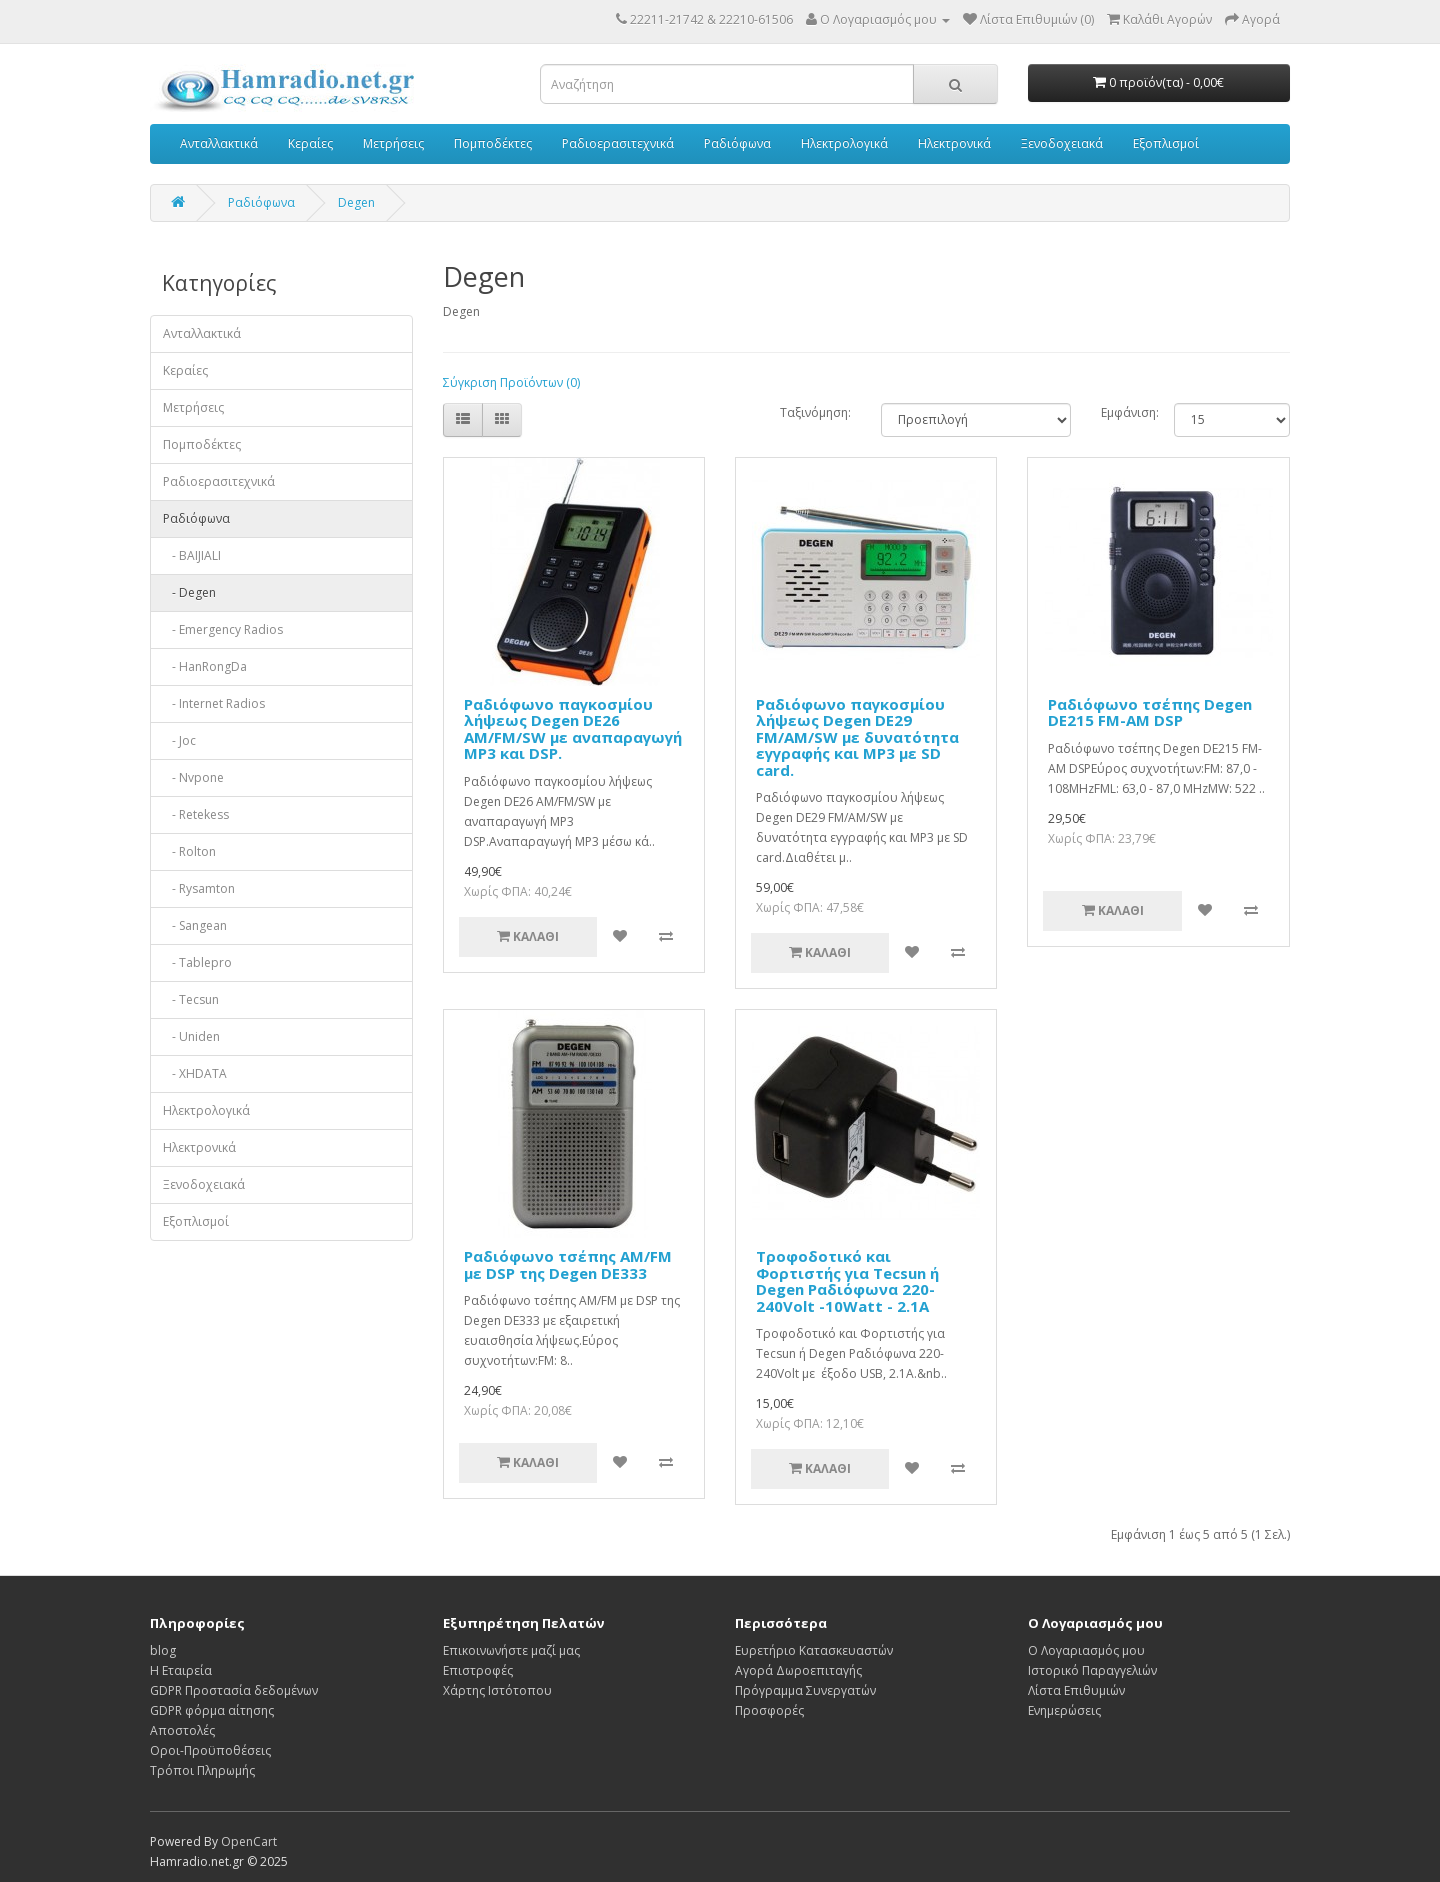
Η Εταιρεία (181, 1670)
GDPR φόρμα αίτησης (212, 1710)
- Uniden (191, 1036)
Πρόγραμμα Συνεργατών (805, 1690)
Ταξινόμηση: (815, 412)
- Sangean (195, 925)
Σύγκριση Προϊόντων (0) (511, 382)
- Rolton (189, 851)
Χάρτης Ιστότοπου (497, 1690)
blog (163, 1650)
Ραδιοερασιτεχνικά (618, 143)
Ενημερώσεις (1064, 1710)
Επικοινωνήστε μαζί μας (511, 1650)
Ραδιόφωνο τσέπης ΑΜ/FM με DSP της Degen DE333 (568, 1264)
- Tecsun (191, 999)
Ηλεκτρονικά (954, 143)
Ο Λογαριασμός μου (1086, 1650)
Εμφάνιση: (1122, 412)
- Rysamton (199, 888)
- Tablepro (197, 962)
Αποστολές (182, 1730)
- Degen (189, 592)
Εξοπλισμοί (1166, 143)
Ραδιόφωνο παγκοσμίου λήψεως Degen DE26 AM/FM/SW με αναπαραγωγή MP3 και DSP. (573, 729)
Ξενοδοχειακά (1062, 143)
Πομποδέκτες (493, 143)
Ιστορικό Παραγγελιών (1092, 1670)
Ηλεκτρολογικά (844, 143)
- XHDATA (195, 1073)
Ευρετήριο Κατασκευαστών (814, 1650)
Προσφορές (769, 1710)
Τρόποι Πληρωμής (202, 1770)
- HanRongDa (205, 666)
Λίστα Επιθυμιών (1076, 1690)
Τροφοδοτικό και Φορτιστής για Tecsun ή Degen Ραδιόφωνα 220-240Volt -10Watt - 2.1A (847, 1281)
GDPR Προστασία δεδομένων (234, 1690)
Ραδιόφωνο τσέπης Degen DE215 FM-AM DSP (1150, 712)
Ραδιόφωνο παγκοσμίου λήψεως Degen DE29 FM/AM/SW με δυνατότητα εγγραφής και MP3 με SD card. (857, 737)
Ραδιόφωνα (737, 143)
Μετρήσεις (393, 143)
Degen (356, 202)
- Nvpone (193, 777)
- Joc (179, 740)
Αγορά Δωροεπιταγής (798, 1670)
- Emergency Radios (223, 629)
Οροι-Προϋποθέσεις (210, 1750)
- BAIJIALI (192, 555)
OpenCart (249, 1841)
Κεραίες (310, 143)
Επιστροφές (478, 1670)
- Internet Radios (214, 703)
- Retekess (196, 814)
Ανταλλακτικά (219, 143)
